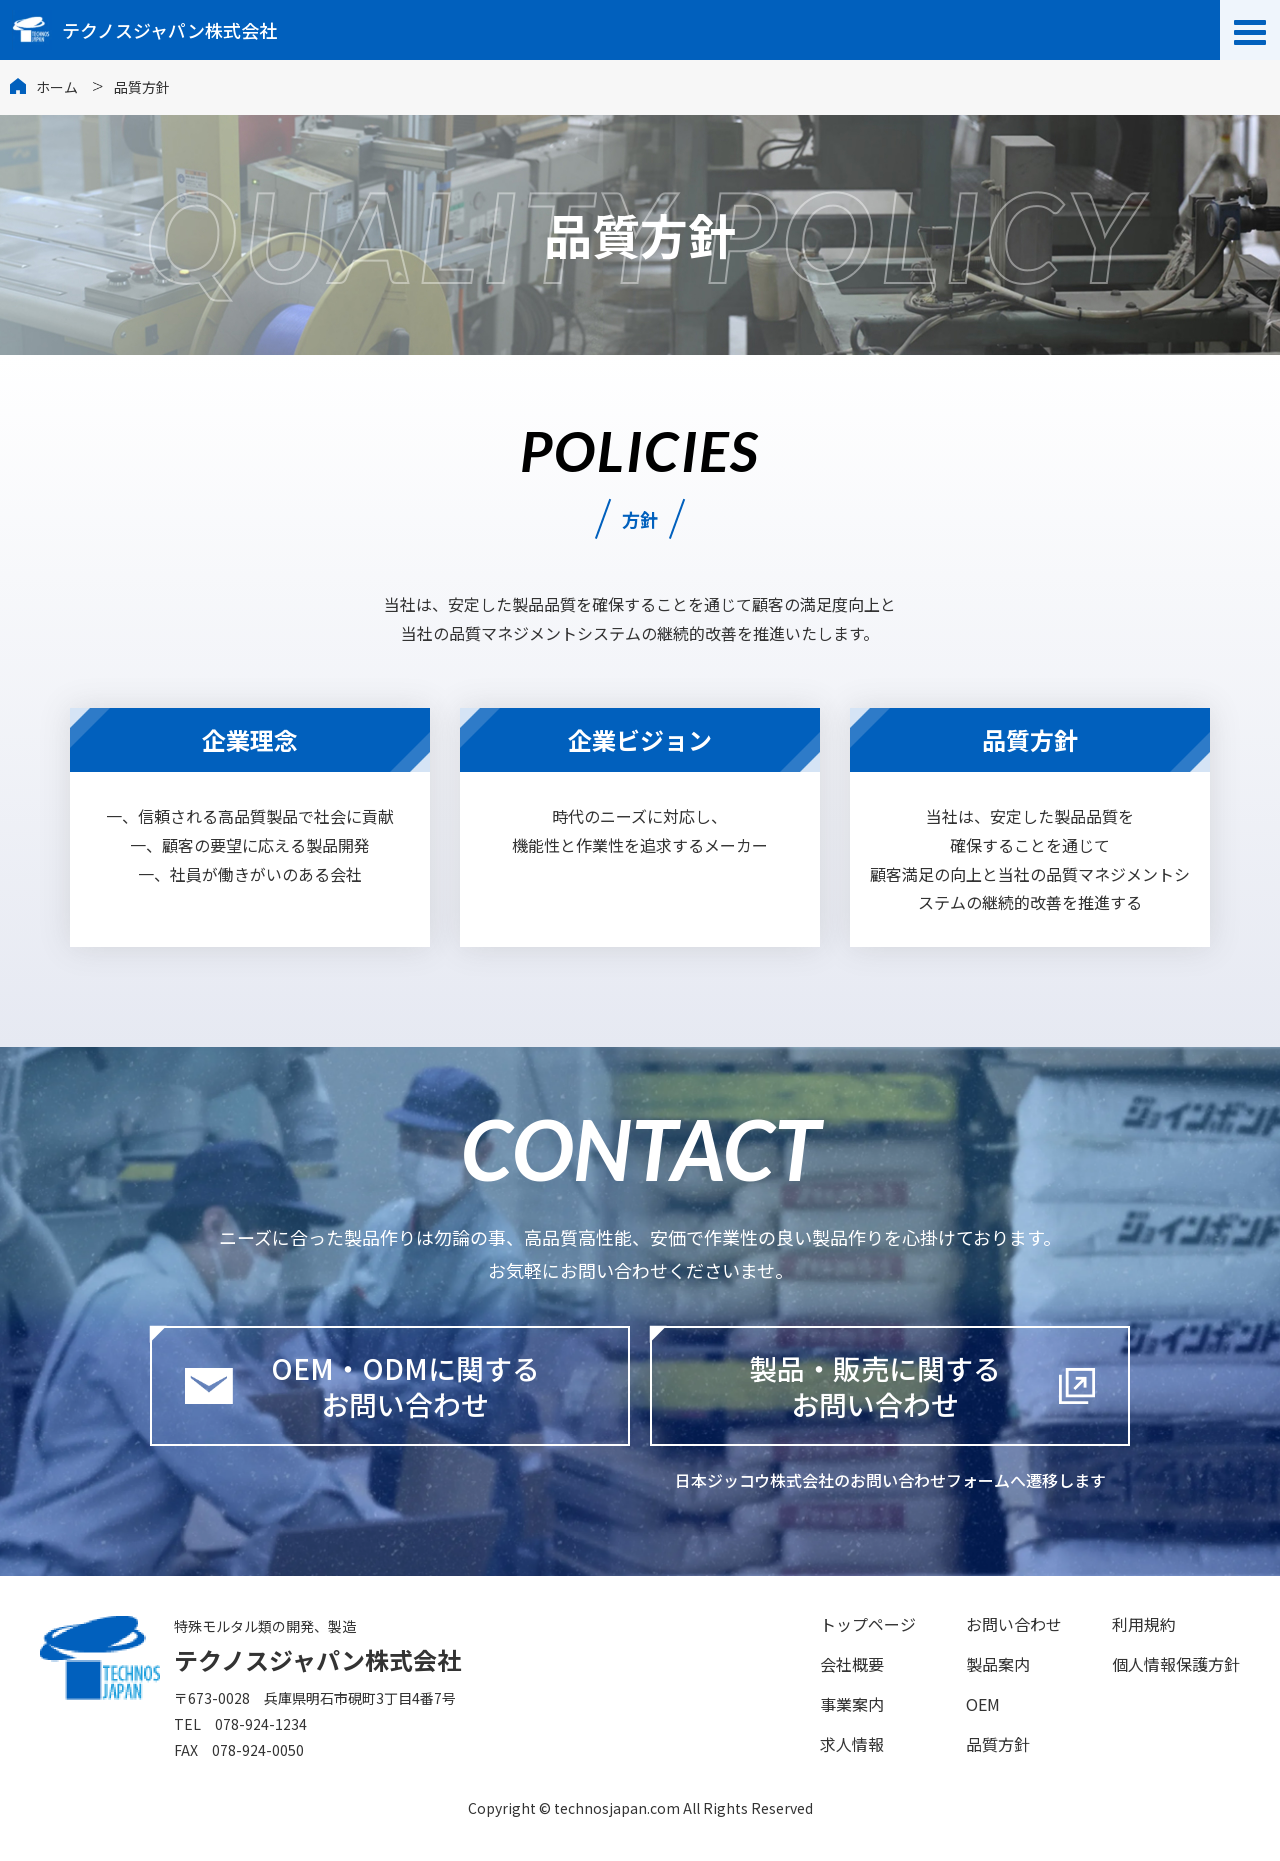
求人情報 (852, 1744)
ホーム (57, 87)
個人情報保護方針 (1176, 1664)
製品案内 (998, 1664)
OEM (983, 1704)
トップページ (868, 1624)
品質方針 (998, 1744)
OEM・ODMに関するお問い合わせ (362, 1386)
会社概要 (852, 1664)
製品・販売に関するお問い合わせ (875, 1386)
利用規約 (1144, 1624)
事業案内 (852, 1704)
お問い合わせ (1014, 1624)
